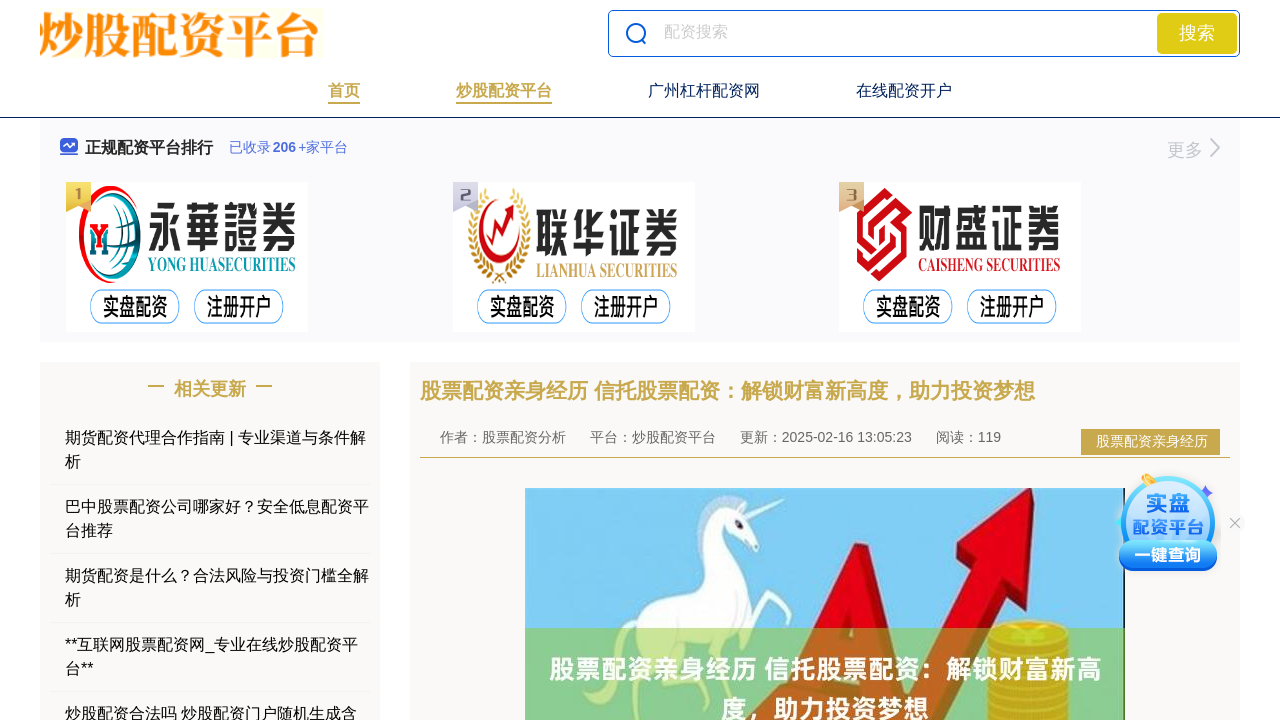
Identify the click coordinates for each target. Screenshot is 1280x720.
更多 (1193, 150)
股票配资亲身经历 (1152, 441)
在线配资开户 (904, 90)
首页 (344, 90)
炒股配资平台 (504, 90)
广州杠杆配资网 (704, 90)
